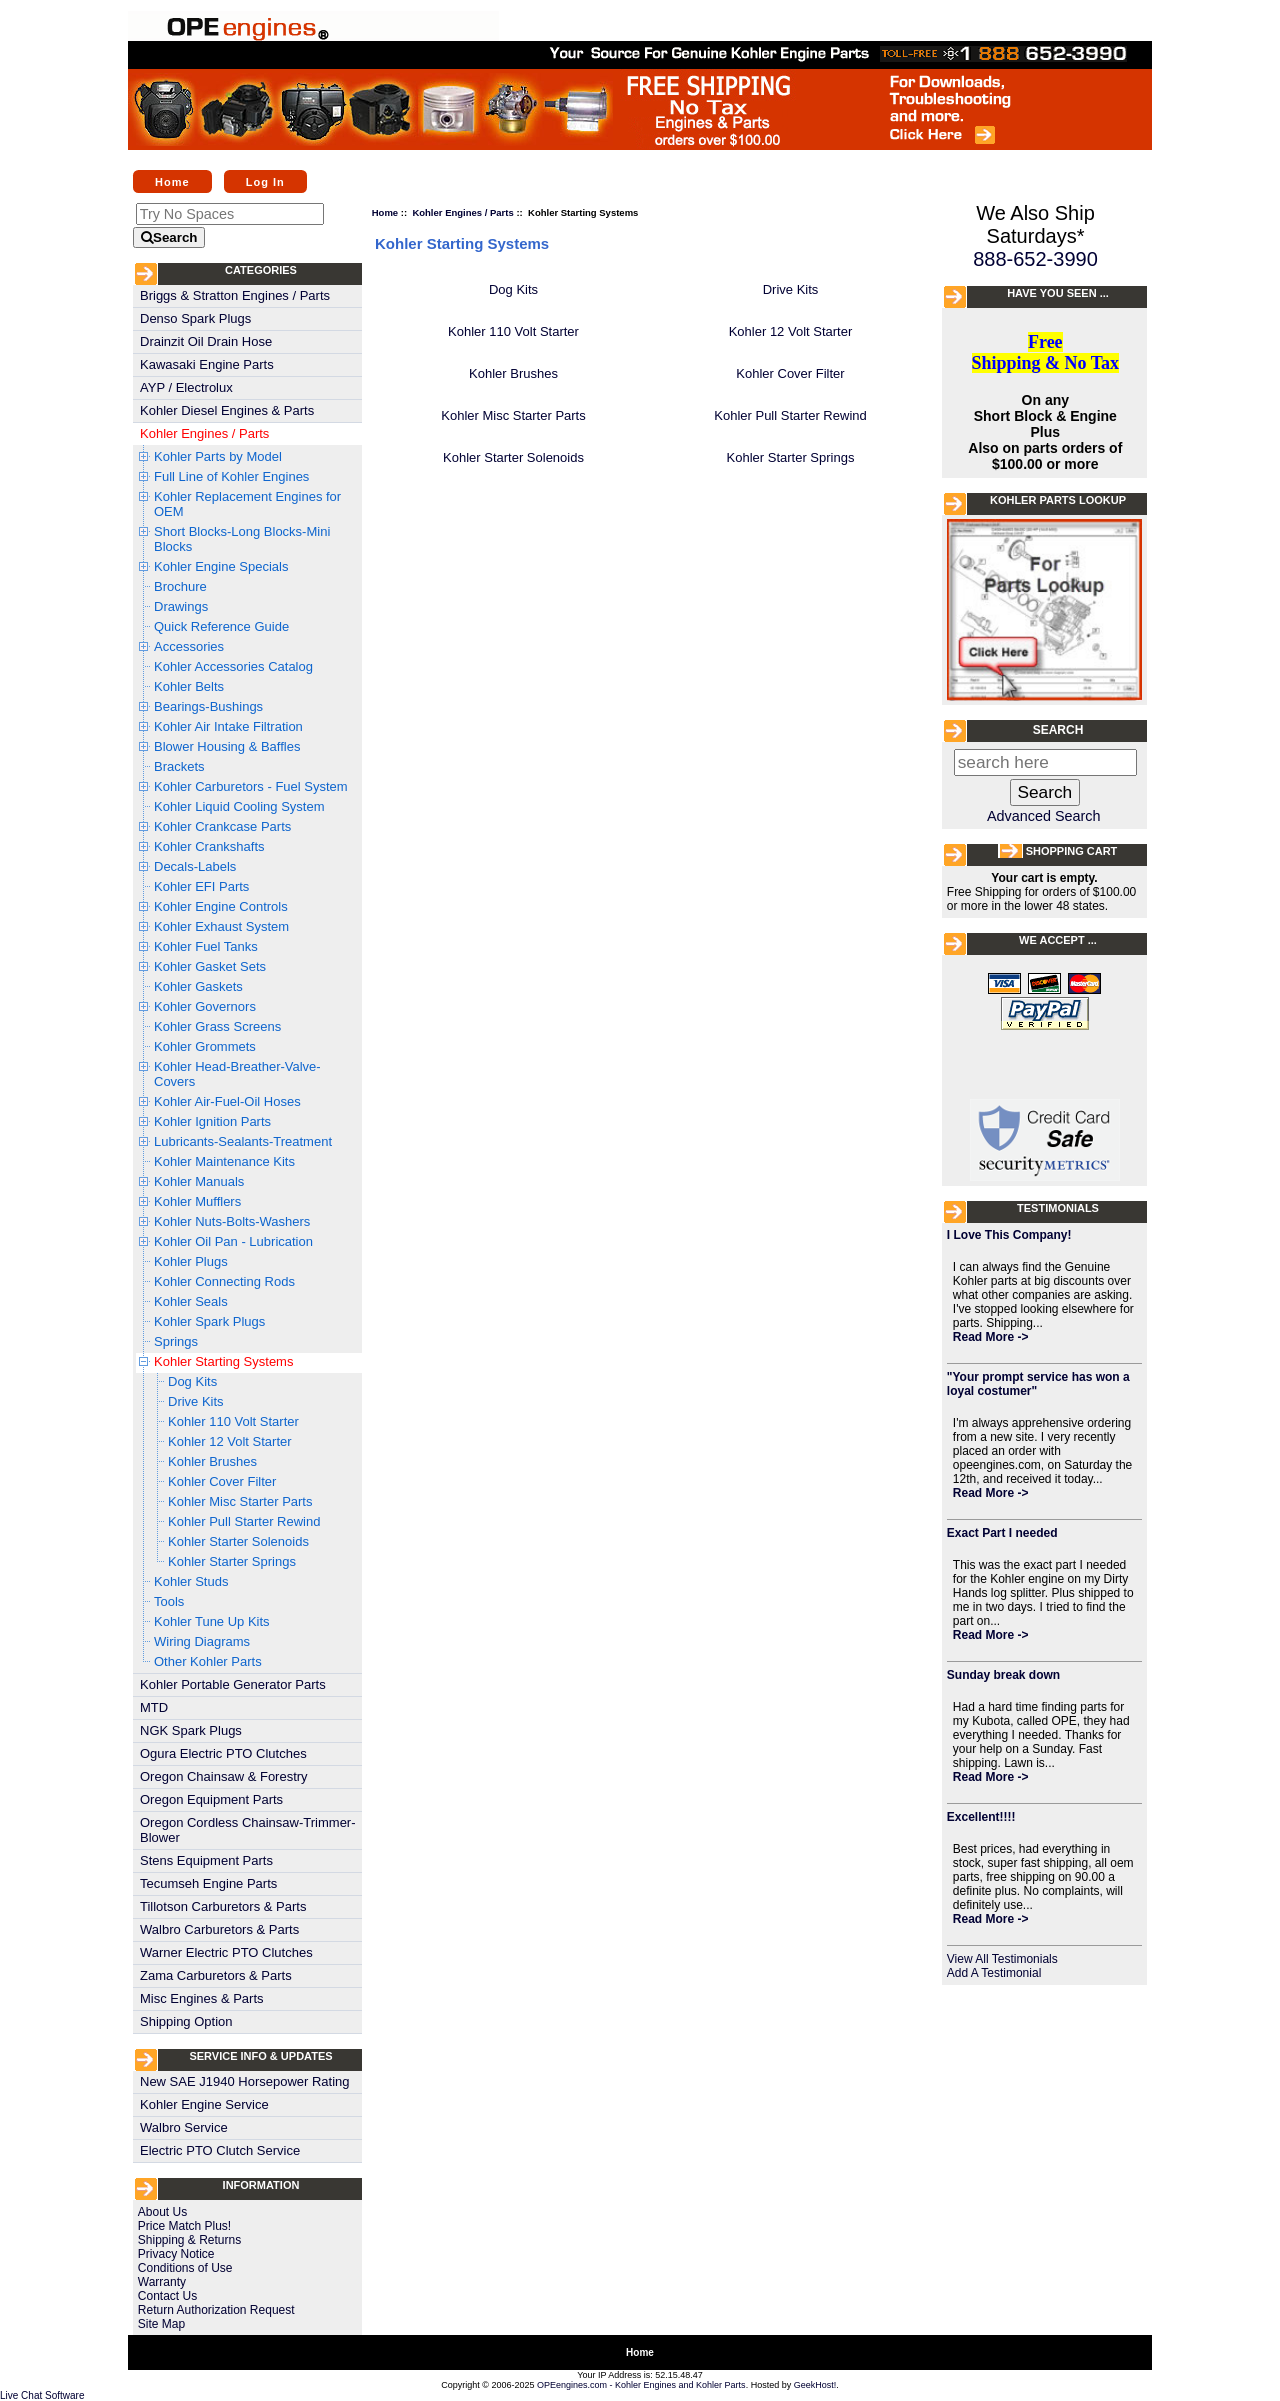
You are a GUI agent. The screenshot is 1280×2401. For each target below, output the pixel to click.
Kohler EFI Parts (201, 886)
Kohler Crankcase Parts (222, 826)
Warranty (162, 2282)
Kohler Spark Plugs (209, 1321)
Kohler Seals (191, 1301)
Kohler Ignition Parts (212, 1121)
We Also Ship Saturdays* (1035, 224)
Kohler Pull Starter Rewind (244, 1521)
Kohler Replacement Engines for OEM (247, 504)
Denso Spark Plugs (195, 318)
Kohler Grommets (205, 1046)
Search (1058, 730)
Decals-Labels (195, 866)
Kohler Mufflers (197, 1201)
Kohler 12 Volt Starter (230, 1441)
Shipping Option (186, 2021)
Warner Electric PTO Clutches (226, 1952)
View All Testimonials (1002, 1959)
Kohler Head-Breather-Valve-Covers (237, 1074)
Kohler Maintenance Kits (224, 1161)
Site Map (161, 2324)
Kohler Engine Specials (221, 566)
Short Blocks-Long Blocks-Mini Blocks (242, 539)
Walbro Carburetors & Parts (219, 1929)
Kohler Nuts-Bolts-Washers (232, 1221)
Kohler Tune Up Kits (212, 1621)
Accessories (189, 646)
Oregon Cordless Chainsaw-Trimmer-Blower (248, 1830)
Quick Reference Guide (221, 626)
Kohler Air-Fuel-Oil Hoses (227, 1101)
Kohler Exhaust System (221, 926)
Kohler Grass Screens (217, 1026)
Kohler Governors (205, 1006)
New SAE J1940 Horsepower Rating (245, 2081)
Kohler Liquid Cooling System (239, 806)
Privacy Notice (176, 2254)
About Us (162, 2212)
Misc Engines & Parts (202, 1998)
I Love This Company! (1009, 1235)
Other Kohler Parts (208, 1661)
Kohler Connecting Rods (224, 1281)
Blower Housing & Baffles (227, 746)
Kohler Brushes (212, 1461)
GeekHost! (815, 2385)
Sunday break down (1003, 1675)
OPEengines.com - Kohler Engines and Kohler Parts (641, 2385)
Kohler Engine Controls (221, 906)
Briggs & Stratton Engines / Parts (235, 295)
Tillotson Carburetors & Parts (223, 1906)
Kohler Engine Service (204, 2104)
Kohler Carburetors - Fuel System (251, 786)
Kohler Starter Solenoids (238, 1541)
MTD (154, 1707)
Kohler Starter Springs (232, 1561)
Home (172, 181)
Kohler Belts (189, 686)
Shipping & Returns (189, 2240)
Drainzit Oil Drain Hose (206, 341)
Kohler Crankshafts (209, 846)
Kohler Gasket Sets (210, 966)
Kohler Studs (191, 1581)
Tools (169, 1601)
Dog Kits (192, 1381)
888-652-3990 (1035, 259)
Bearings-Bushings (208, 706)
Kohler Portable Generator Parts (233, 1684)
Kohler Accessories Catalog (233, 666)
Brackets (179, 766)
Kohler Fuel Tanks (206, 946)
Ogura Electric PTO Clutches (223, 1753)
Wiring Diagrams (202, 1641)
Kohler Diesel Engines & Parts (227, 410)
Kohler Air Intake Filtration (228, 726)
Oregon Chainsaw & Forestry (224, 1776)
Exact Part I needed (1002, 1533)
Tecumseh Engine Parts (208, 1883)
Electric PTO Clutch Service (220, 2150)
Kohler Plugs (191, 1261)
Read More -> (991, 1337)
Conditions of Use (185, 2268)
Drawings (181, 606)
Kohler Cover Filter (222, 1481)
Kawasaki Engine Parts (207, 364)
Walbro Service (184, 2127)
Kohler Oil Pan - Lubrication (233, 1241)
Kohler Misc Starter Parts (240, 1501)
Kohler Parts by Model (218, 456)
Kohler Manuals (199, 1181)
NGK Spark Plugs (191, 1730)
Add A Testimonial (994, 1973)
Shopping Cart (1072, 851)
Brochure (180, 586)
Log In (265, 181)
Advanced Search (1044, 816)
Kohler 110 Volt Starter (233, 1421)
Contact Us (167, 2296)
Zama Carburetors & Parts (216, 1975)
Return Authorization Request (216, 2310)
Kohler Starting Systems (223, 1361)
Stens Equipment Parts (206, 1860)
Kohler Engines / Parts (204, 433)
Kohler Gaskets (198, 986)
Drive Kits (196, 1401)
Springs (176, 1341)
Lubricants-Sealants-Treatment (243, 1141)
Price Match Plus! (184, 2226)
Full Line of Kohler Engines (231, 476)
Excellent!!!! (981, 1817)
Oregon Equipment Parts (211, 1799)
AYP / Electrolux (186, 387)
